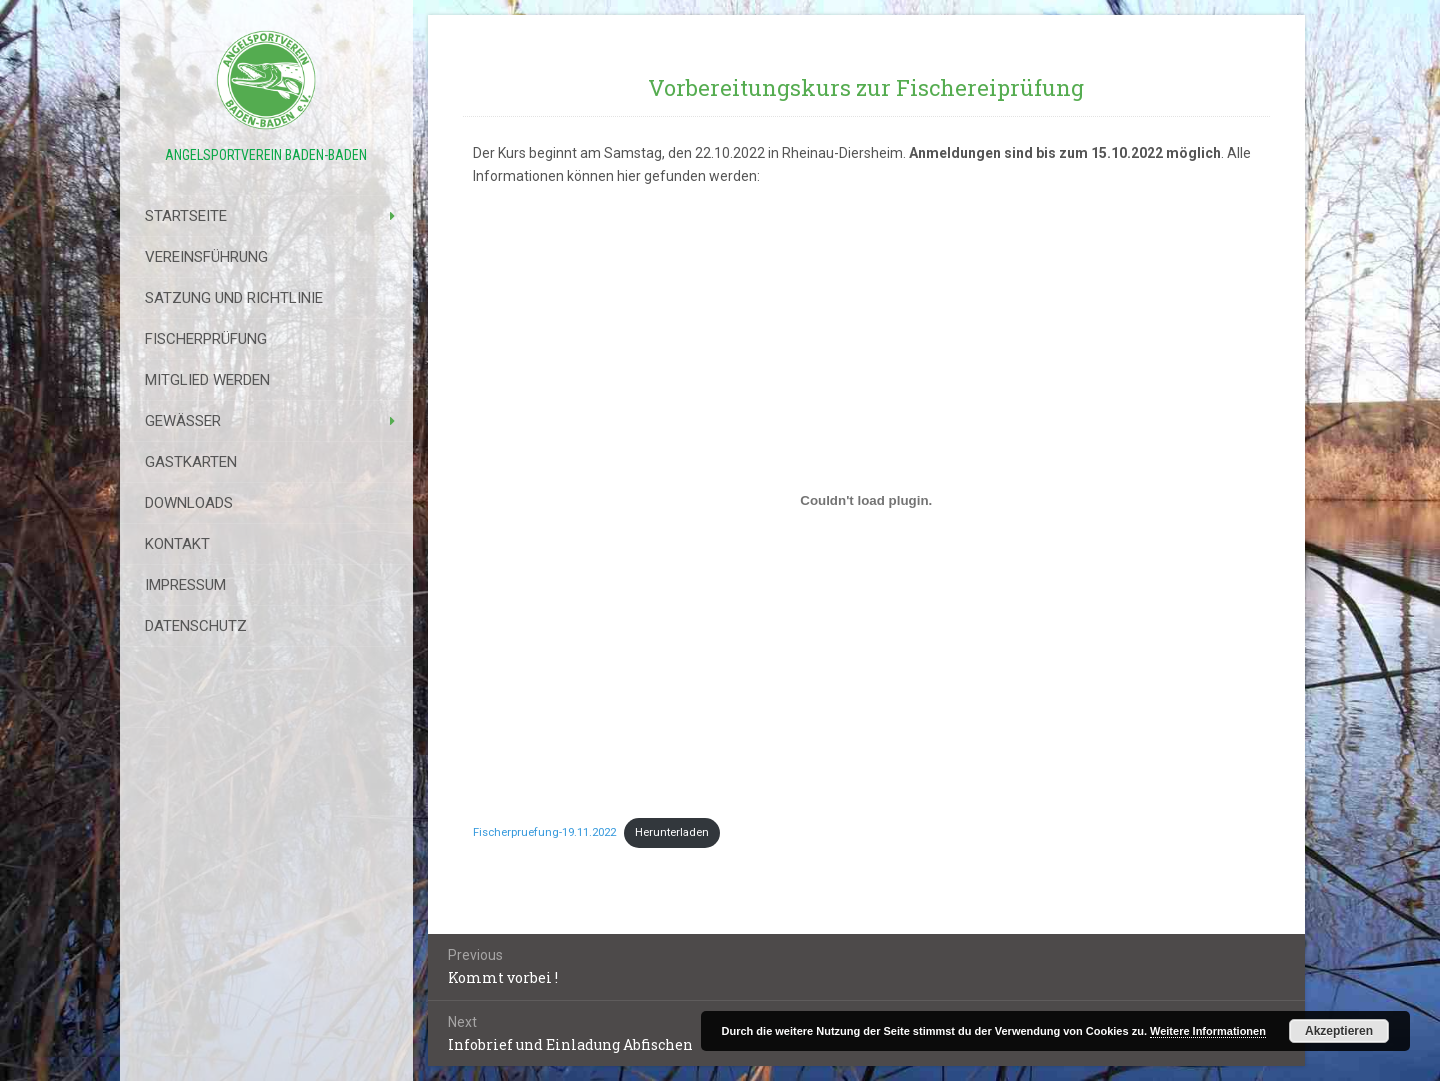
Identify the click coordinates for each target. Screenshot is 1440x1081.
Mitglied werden (207, 380)
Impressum (185, 585)
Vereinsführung (206, 257)
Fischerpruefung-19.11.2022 (544, 832)
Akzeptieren (1339, 1031)
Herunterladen (672, 832)
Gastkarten (191, 462)
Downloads (189, 503)
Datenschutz (196, 626)
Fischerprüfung (206, 339)
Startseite (186, 216)
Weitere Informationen (1208, 1031)
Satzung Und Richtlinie (234, 298)
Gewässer (183, 421)
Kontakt (177, 544)
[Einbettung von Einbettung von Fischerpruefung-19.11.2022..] (867, 501)
